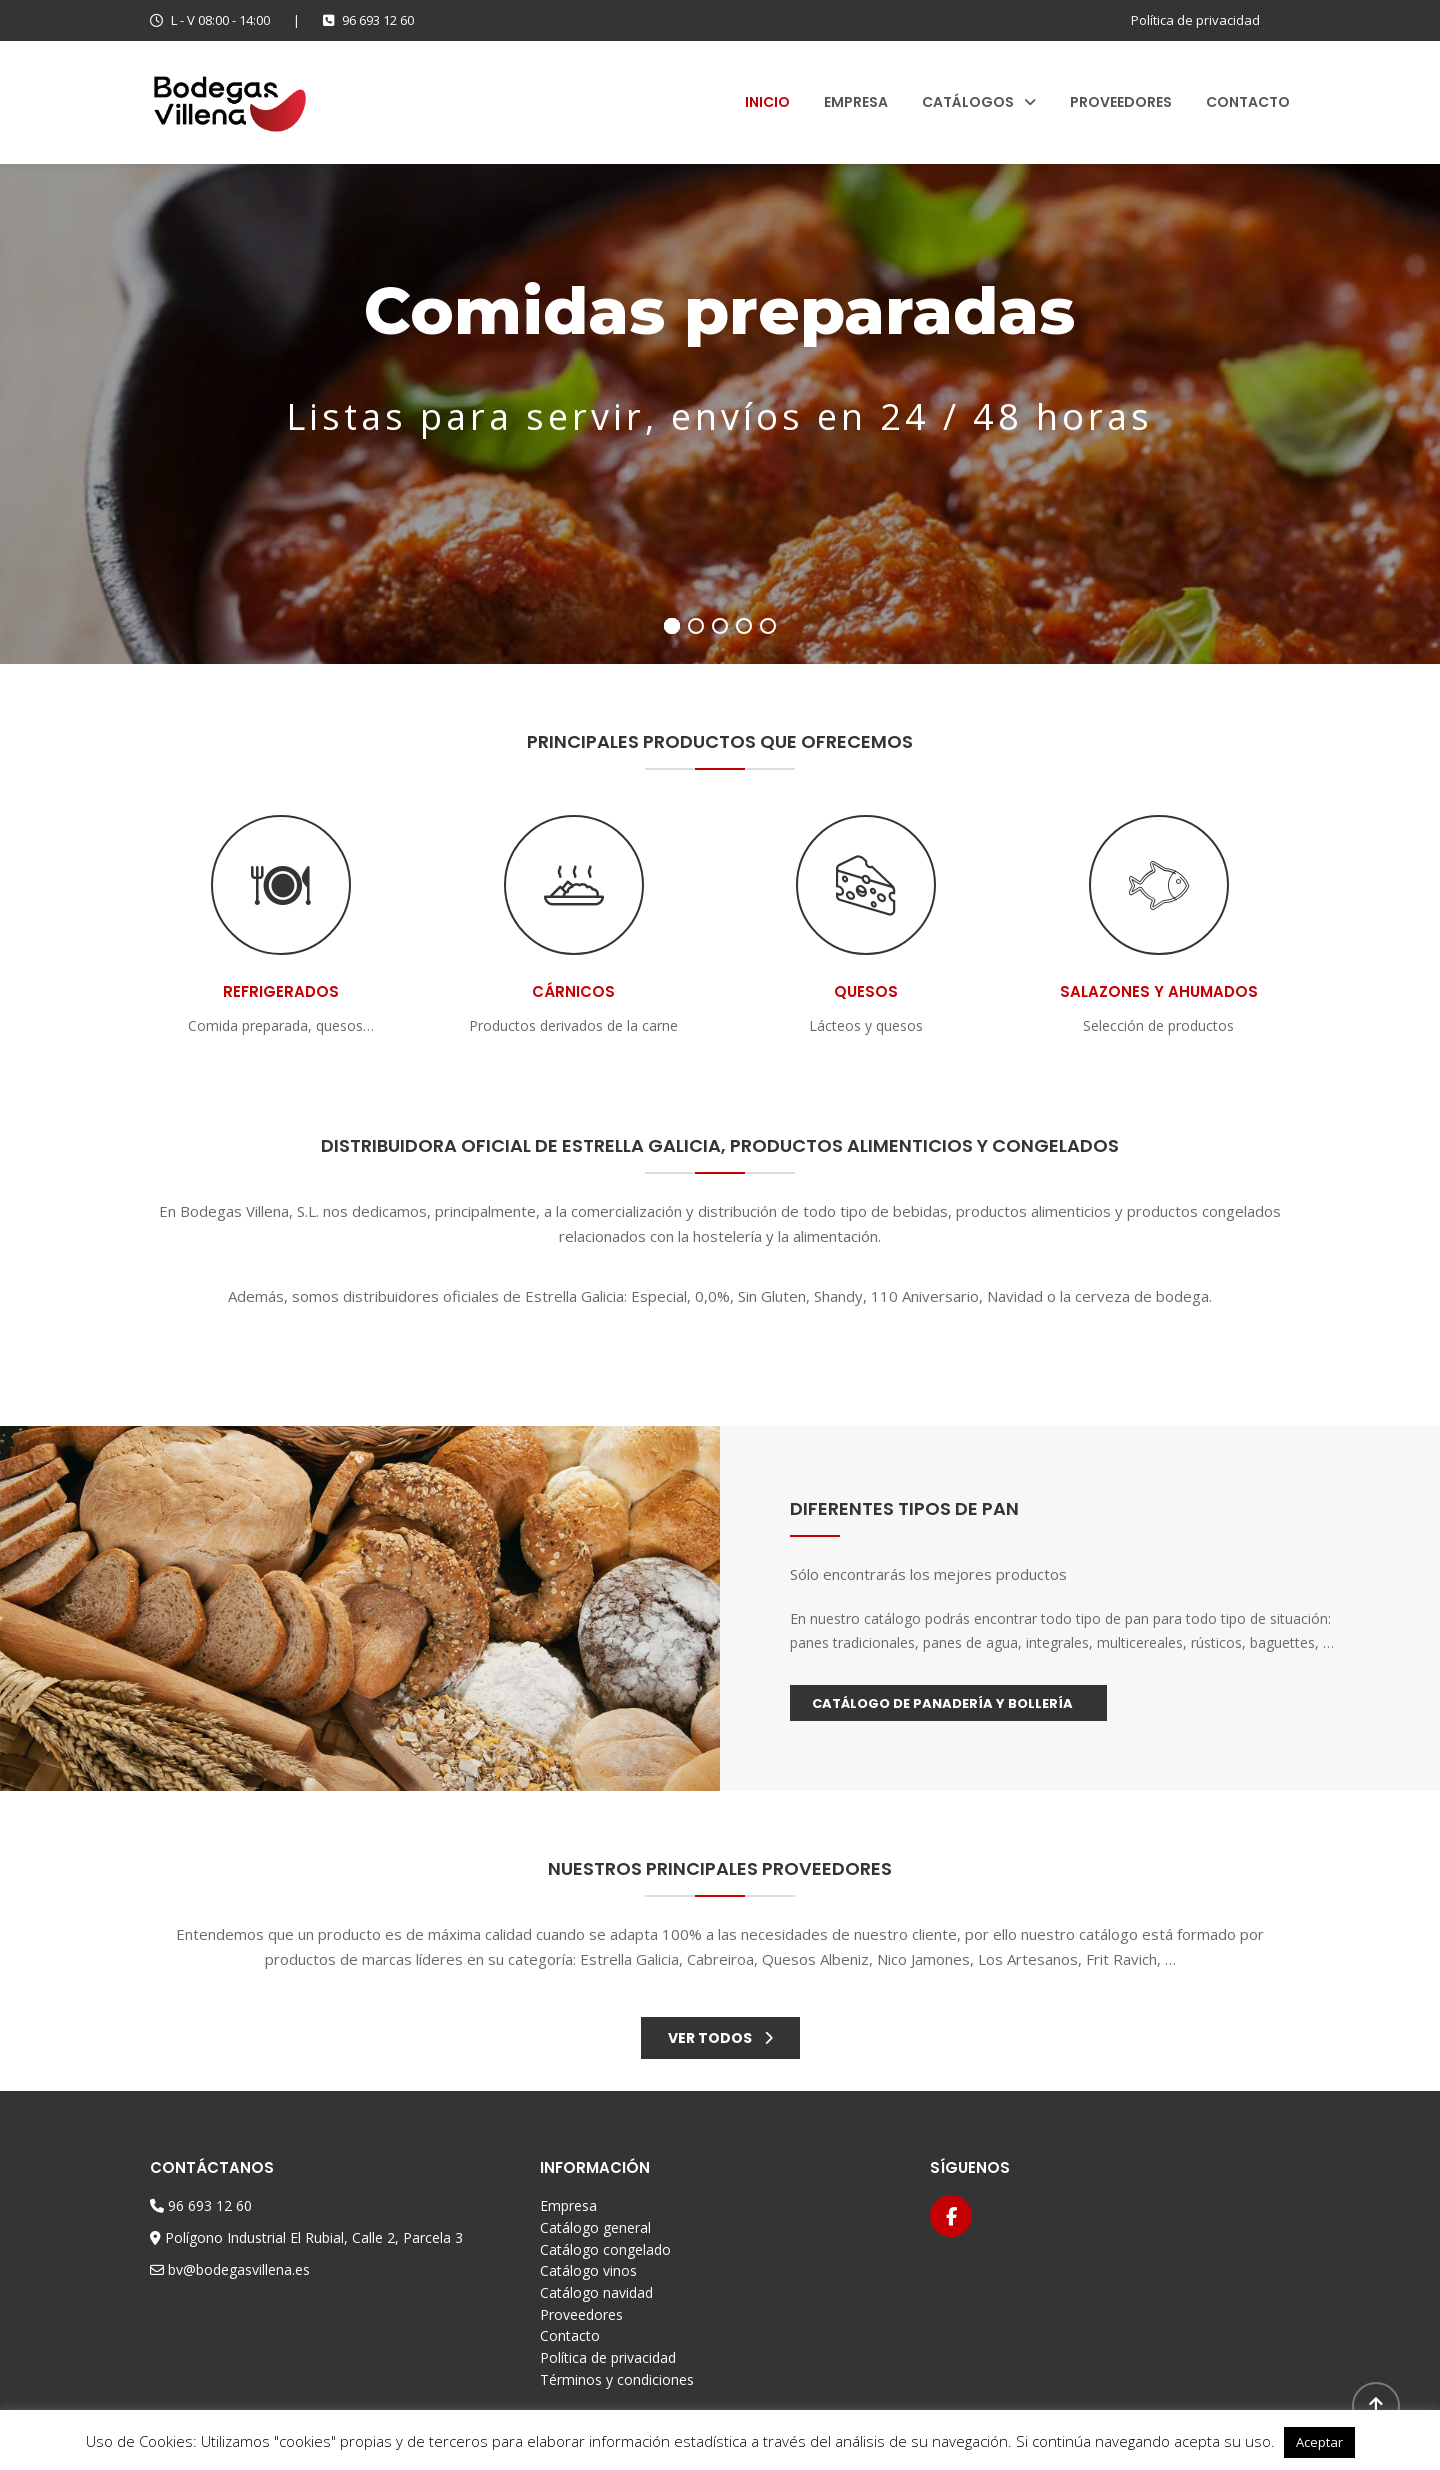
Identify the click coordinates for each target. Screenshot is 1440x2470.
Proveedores (1121, 102)
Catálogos (968, 102)
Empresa (856, 102)
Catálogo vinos (588, 2270)
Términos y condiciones (617, 2379)
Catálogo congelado (605, 2249)
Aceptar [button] (1319, 2442)
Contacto (1248, 102)
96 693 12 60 (368, 20)
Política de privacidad (1195, 20)
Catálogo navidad (596, 2292)
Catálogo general (595, 2227)
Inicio (767, 102)
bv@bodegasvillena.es (239, 2269)
